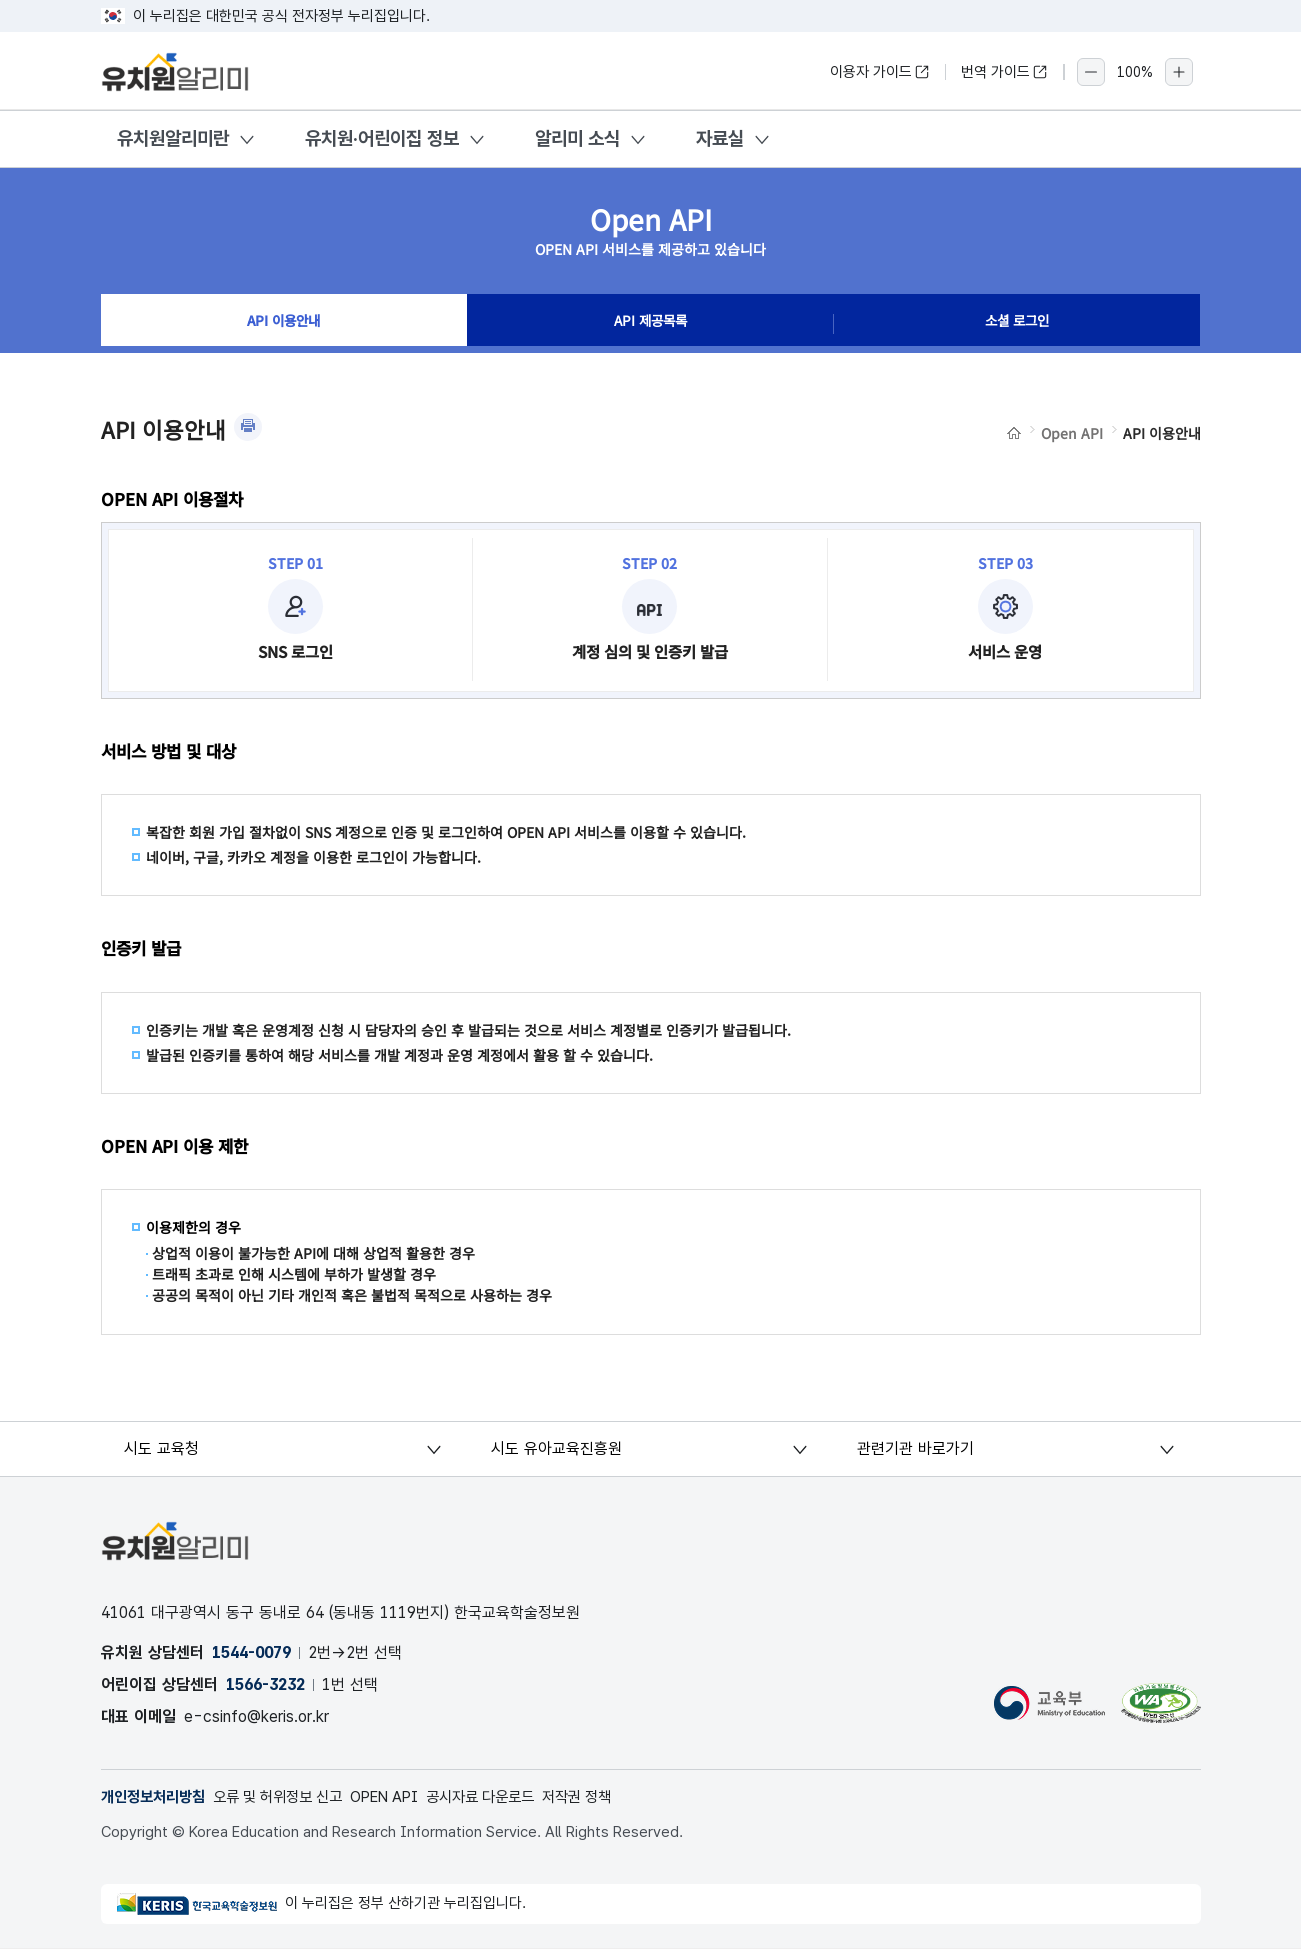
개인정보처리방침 (157, 1797)
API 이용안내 (283, 324)
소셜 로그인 (1017, 324)
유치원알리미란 (173, 138)
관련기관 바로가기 (916, 1448)
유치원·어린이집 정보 (382, 138)
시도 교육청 (163, 1448)
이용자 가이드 (880, 72)
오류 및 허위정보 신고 (291, 1797)
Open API (1072, 433)
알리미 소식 (577, 138)
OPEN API (407, 1797)
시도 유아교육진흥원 (556, 1448)
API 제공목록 (650, 324)
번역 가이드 (1004, 72)
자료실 (720, 138)
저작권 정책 (615, 1797)
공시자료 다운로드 (511, 1797)
